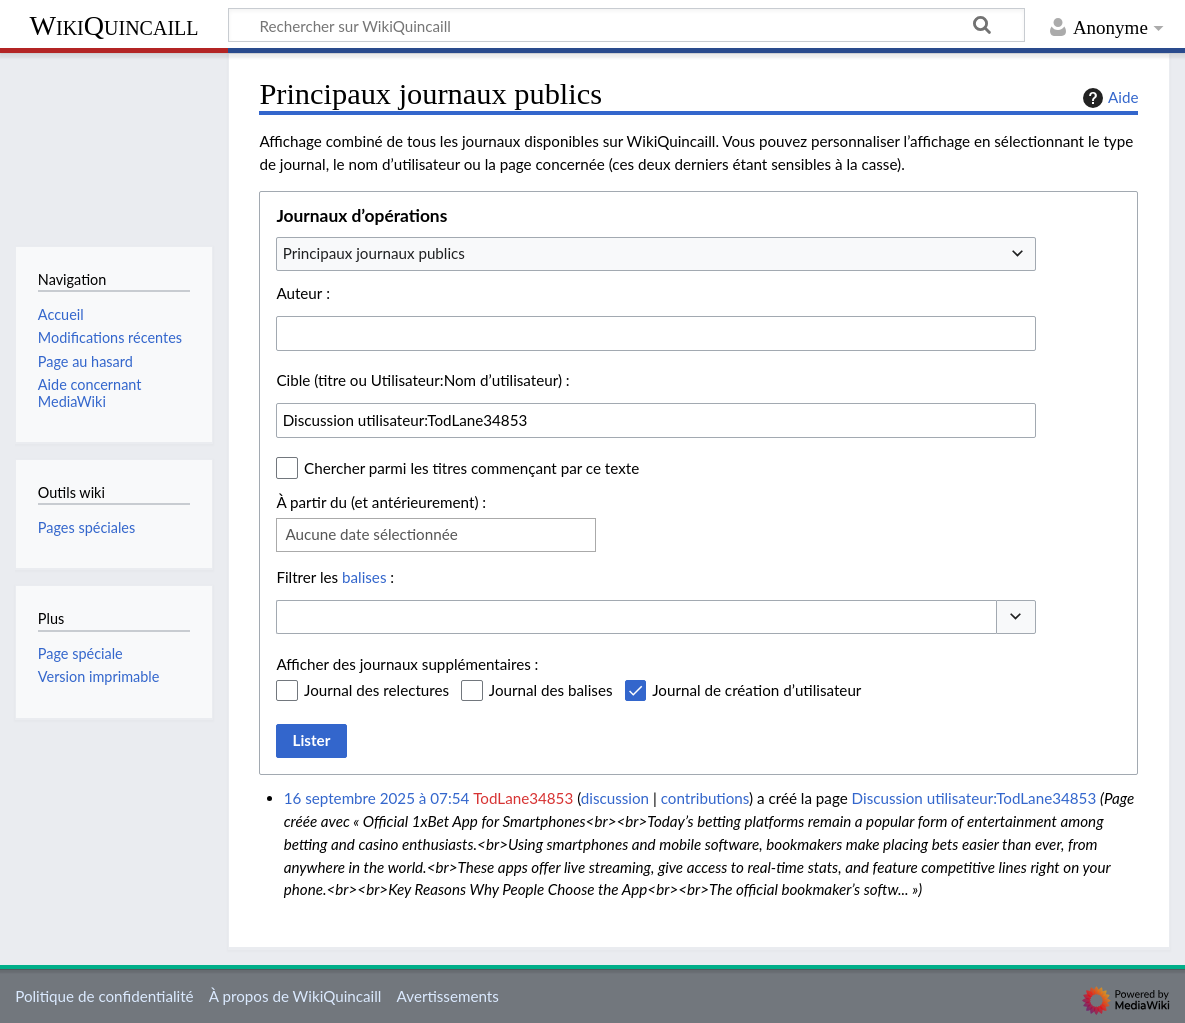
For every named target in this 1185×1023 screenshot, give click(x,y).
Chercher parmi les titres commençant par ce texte (471, 468)
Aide (1108, 98)
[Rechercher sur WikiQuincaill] (626, 25)
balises (364, 577)
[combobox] (656, 254)
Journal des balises (551, 690)
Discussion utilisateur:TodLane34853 (974, 798)
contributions (705, 798)
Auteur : (303, 293)
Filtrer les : (335, 577)
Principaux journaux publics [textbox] (374, 253)
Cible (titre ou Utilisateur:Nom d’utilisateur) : (422, 380)
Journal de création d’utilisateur (756, 690)
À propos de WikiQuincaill (295, 996)
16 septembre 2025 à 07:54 (377, 798)
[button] (1016, 617)
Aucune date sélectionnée (371, 534)
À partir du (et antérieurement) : (381, 502)
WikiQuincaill (113, 25)
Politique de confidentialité (104, 996)
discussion (615, 798)
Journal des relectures (376, 690)
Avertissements (448, 996)
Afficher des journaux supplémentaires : (407, 664)
